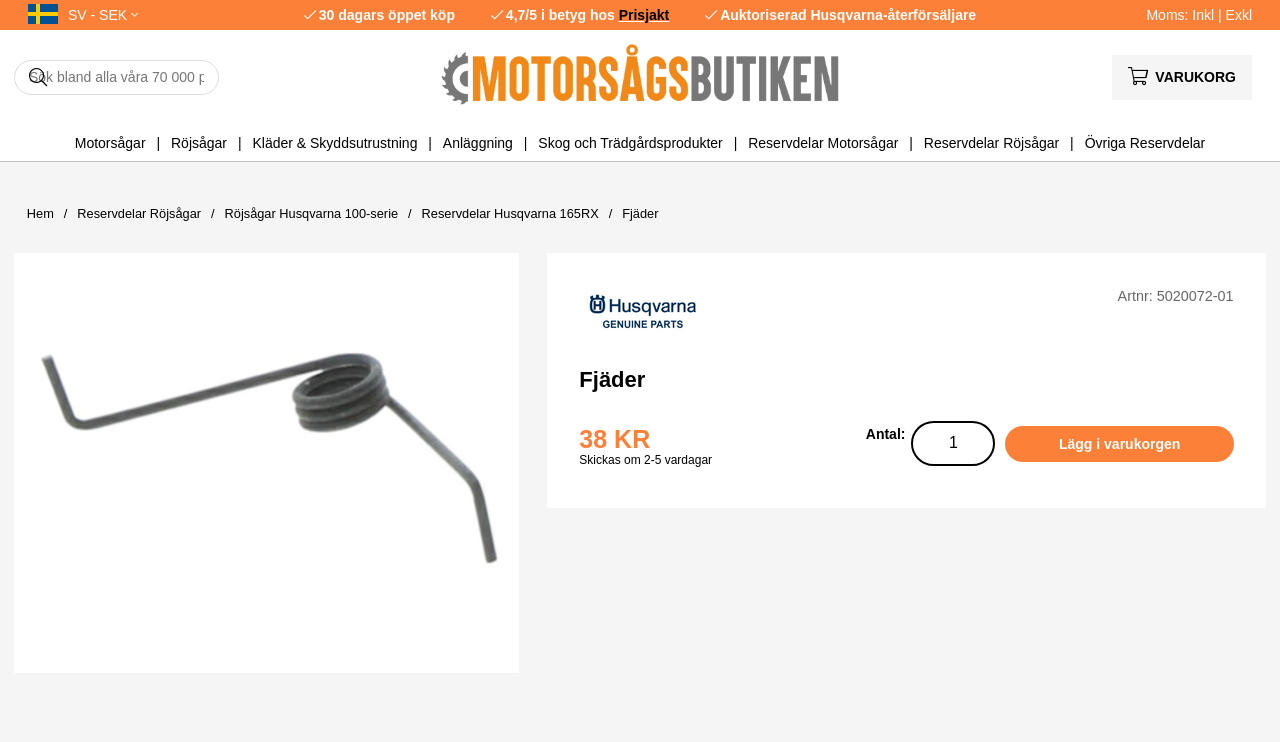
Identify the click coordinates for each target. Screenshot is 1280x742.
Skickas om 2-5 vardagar (645, 460)
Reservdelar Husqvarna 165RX (510, 213)
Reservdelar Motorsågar (823, 143)
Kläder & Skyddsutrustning (334, 143)
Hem (40, 213)
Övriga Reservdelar (1145, 143)
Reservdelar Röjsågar (991, 143)
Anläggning (478, 143)
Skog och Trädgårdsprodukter (630, 143)
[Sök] (116, 77)
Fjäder (640, 213)
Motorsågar (110, 143)
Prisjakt (644, 15)
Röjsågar (199, 143)
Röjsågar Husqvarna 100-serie (312, 213)
